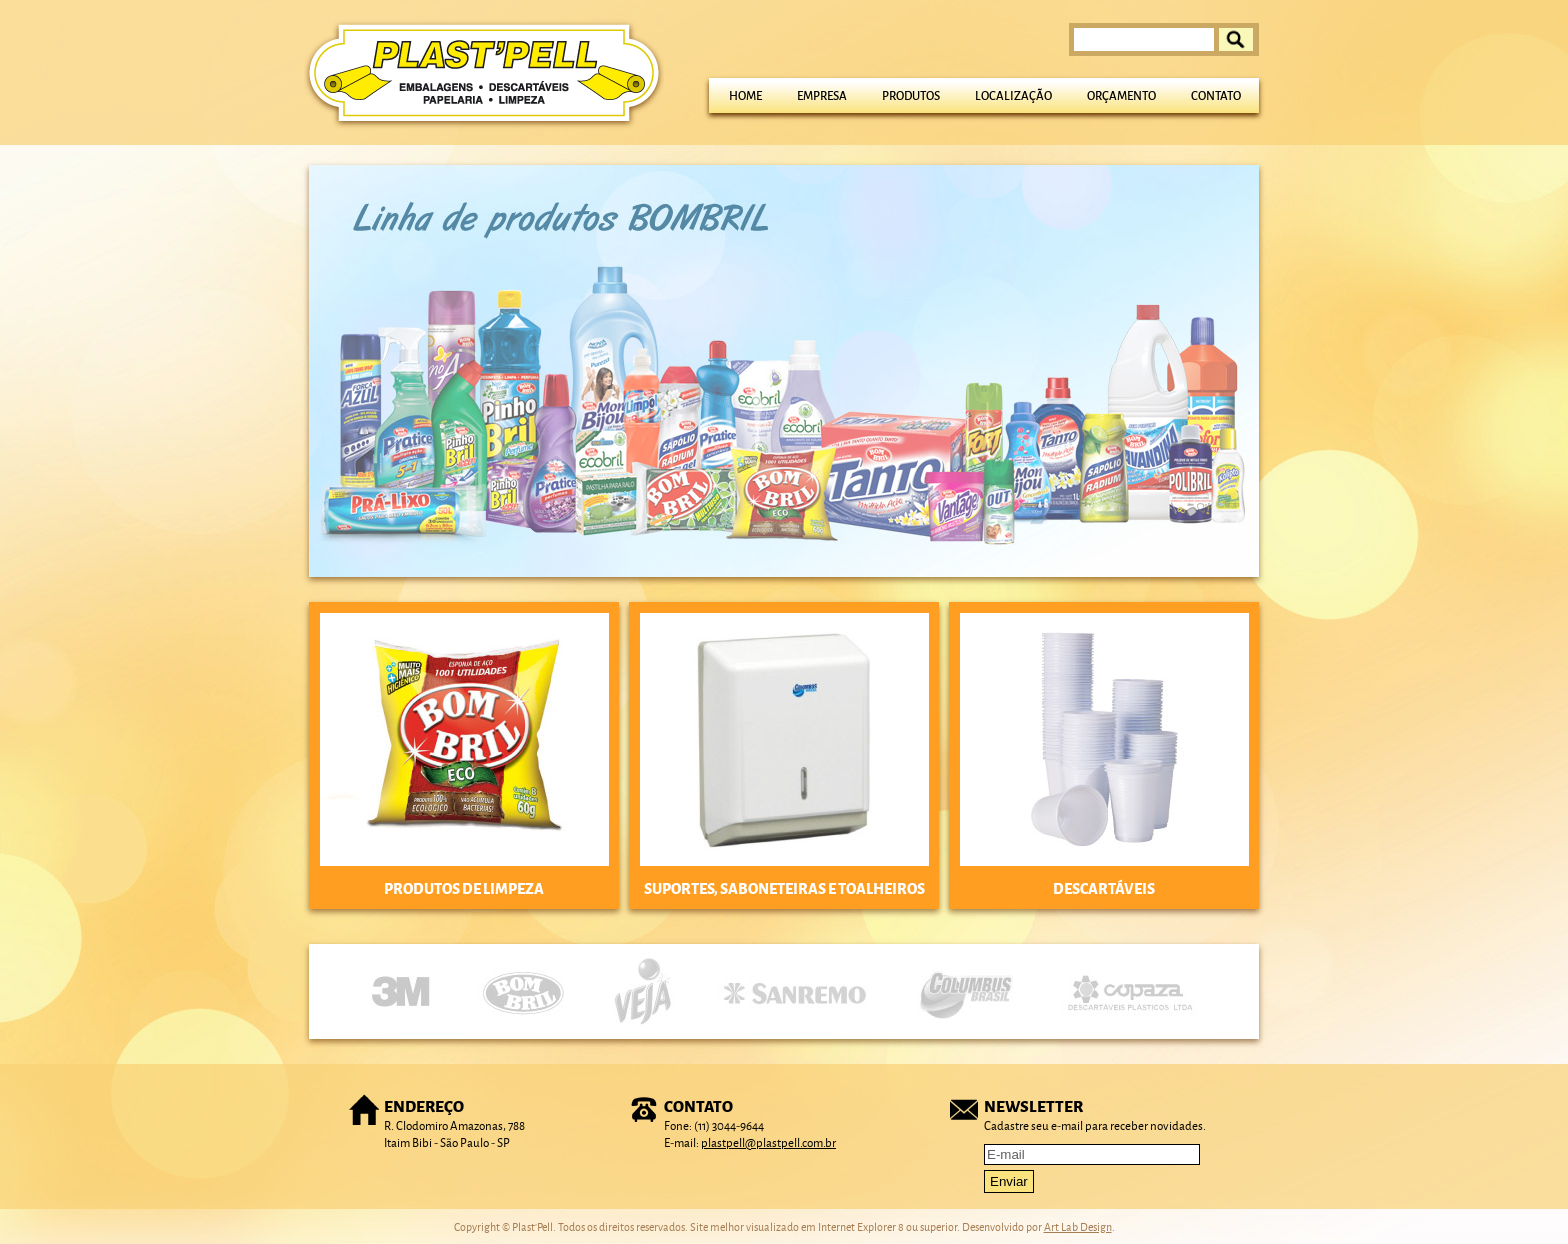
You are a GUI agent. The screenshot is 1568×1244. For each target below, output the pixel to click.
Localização (1013, 95)
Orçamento (1121, 95)
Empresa (822, 95)
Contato (1216, 95)
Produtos (911, 95)
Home (745, 95)
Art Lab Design (1078, 1226)
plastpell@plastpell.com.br (768, 1142)
